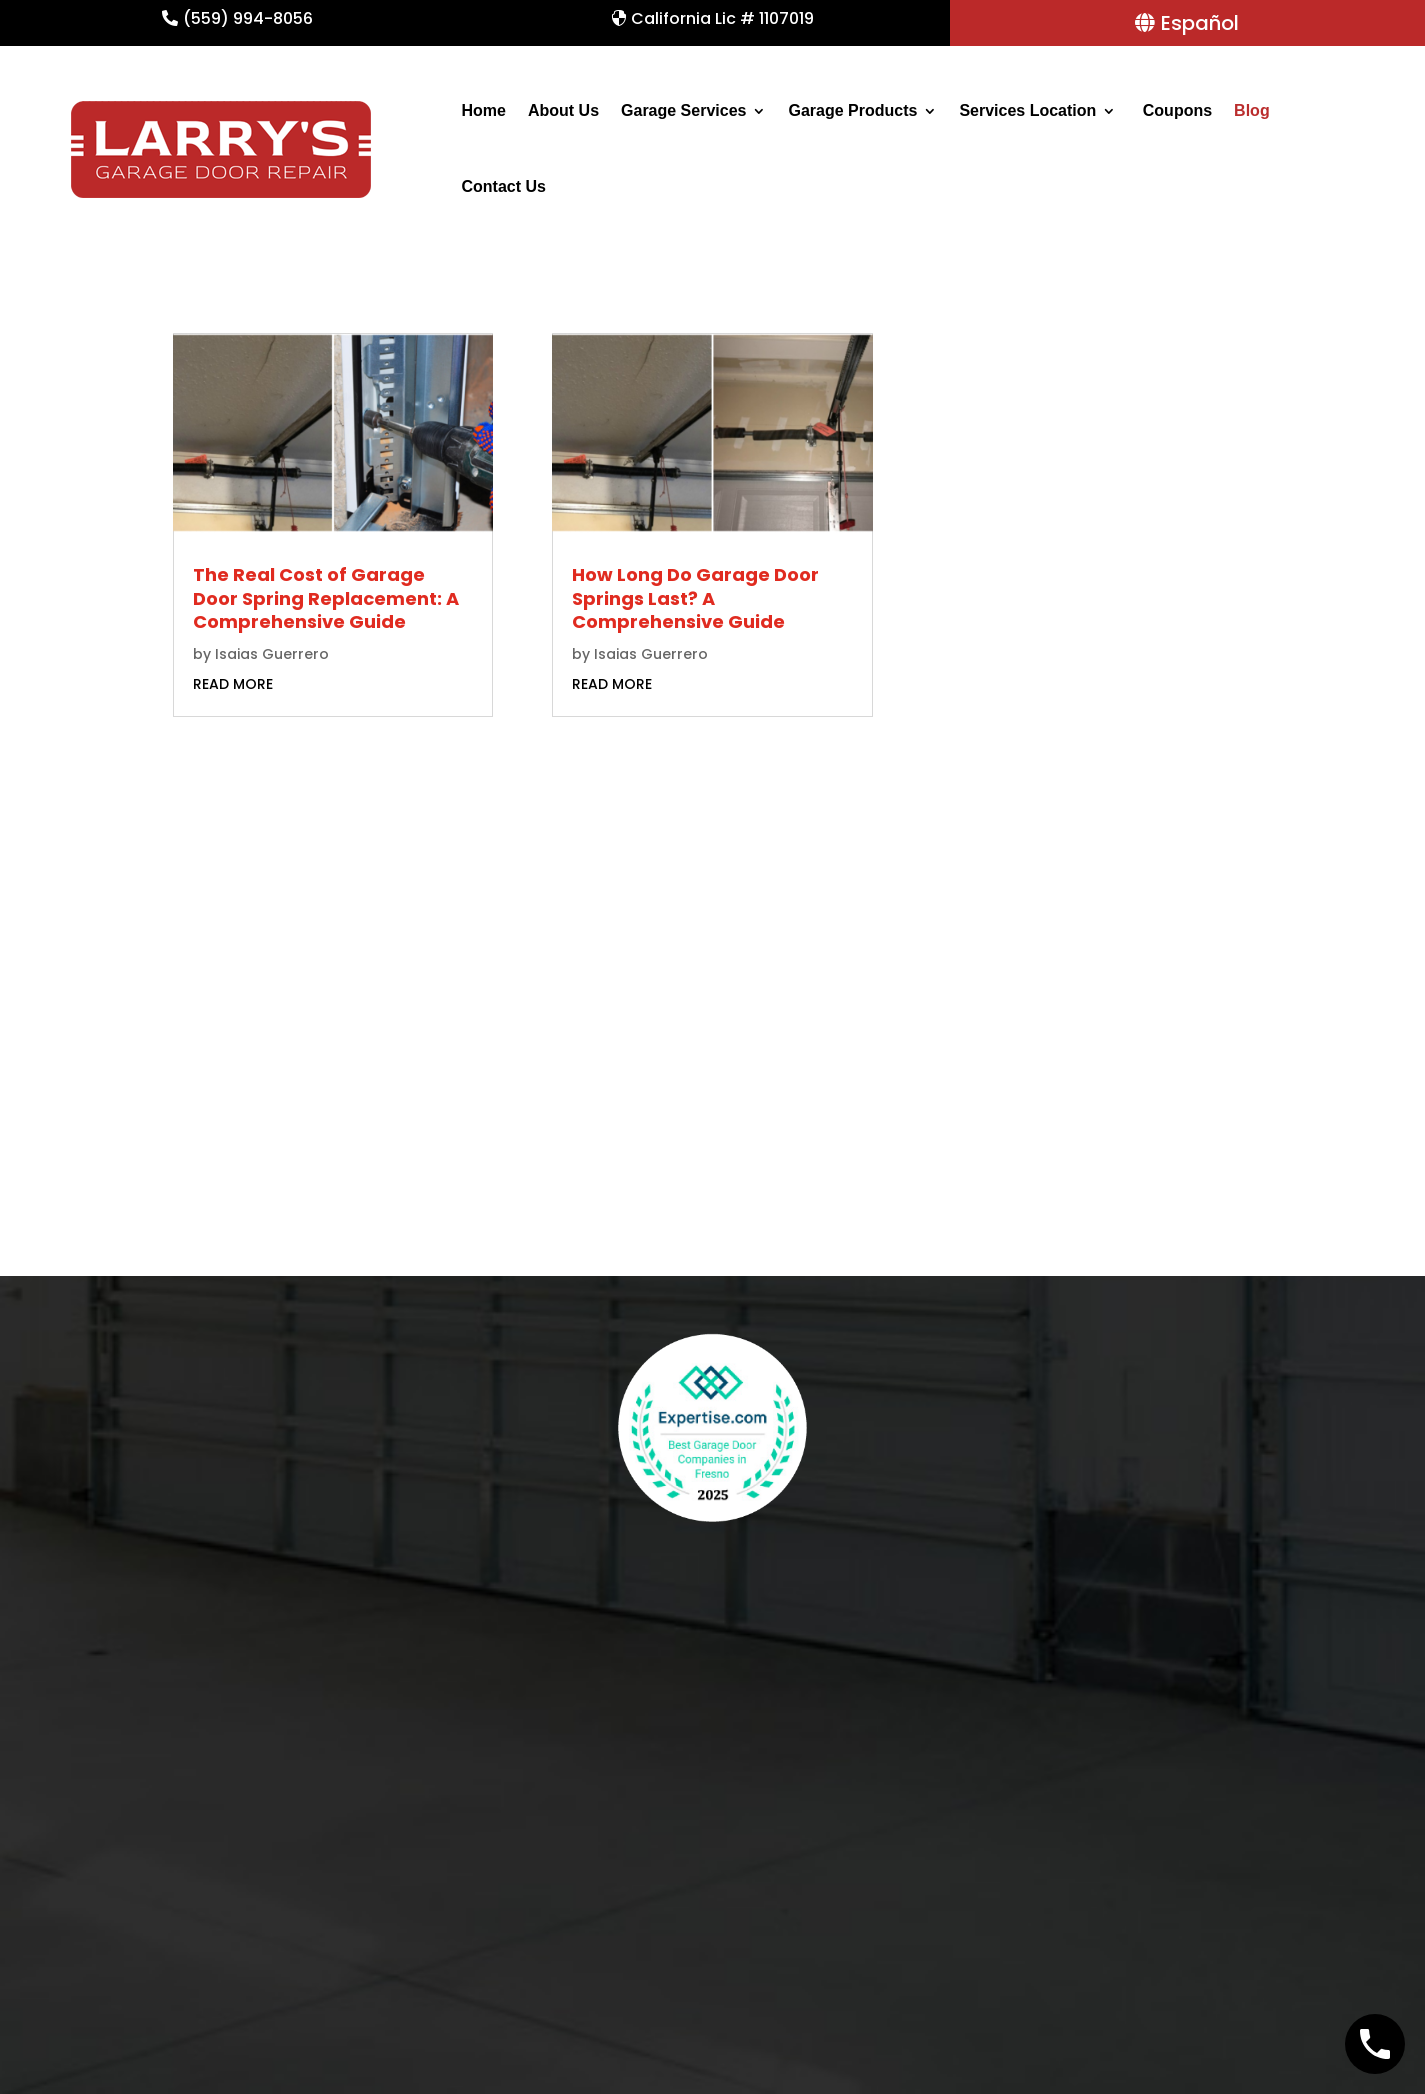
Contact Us (503, 186)
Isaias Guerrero (272, 654)
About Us (563, 110)
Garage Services (683, 110)
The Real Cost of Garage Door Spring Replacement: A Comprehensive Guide (326, 598)
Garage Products (852, 110)
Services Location (1027, 110)
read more (233, 684)
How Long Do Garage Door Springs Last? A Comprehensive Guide (695, 598)
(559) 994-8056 (248, 18)
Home (483, 110)
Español (1200, 23)
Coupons (1175, 110)
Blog (1252, 110)
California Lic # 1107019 (722, 18)
